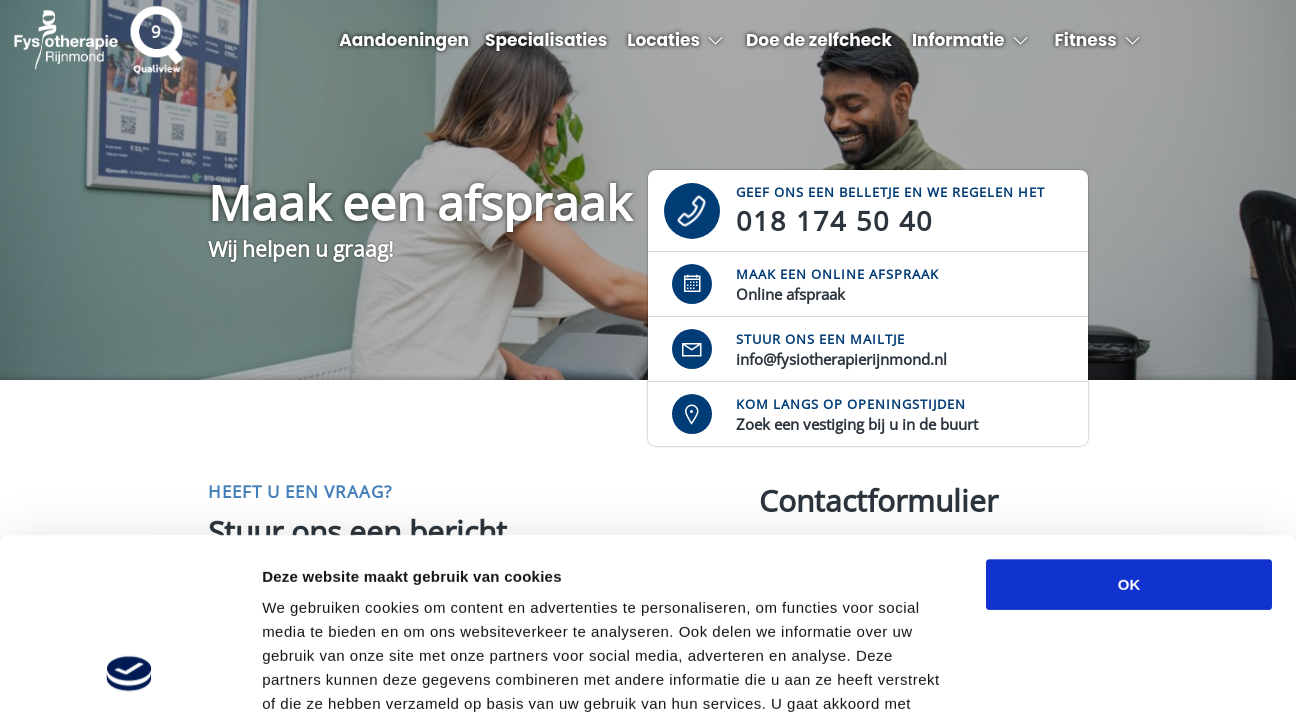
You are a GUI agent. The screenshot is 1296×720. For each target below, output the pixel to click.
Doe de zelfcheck (819, 40)
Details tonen (1080, 680)
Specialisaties (546, 40)
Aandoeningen (404, 40)
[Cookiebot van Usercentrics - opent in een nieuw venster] (129, 681)
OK (1129, 431)
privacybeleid (313, 599)
